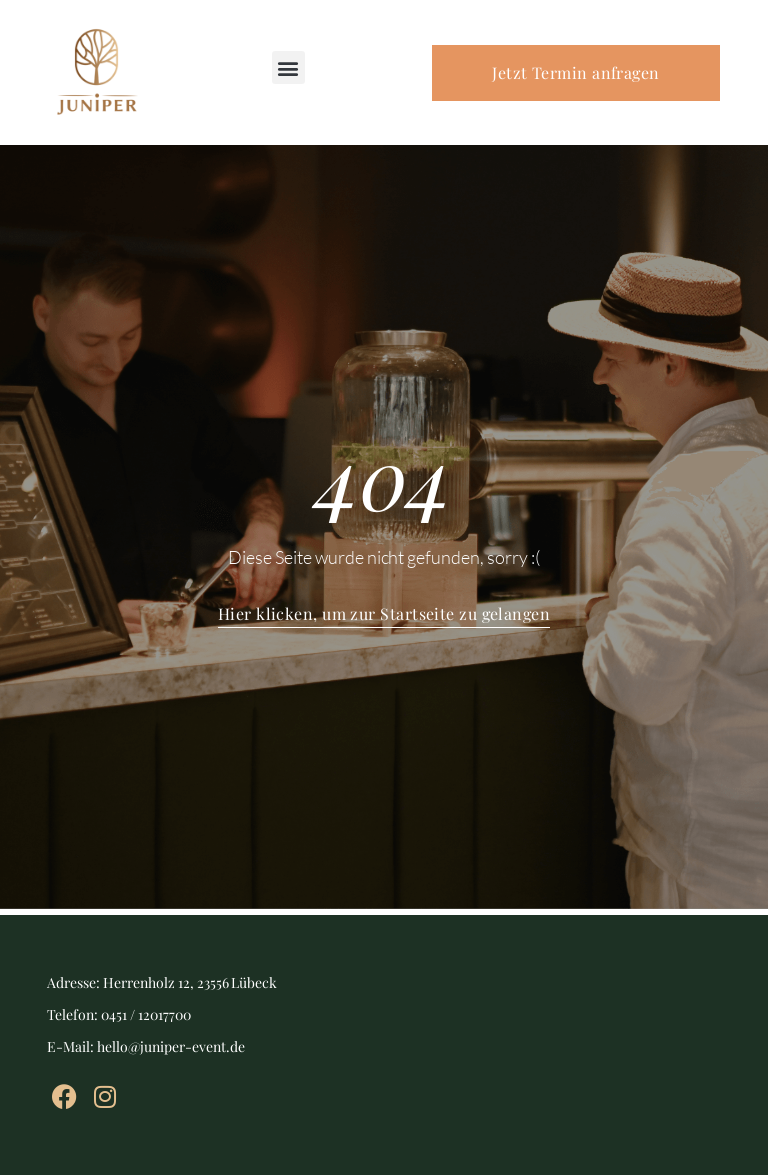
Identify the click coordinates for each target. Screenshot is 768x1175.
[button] (288, 67)
